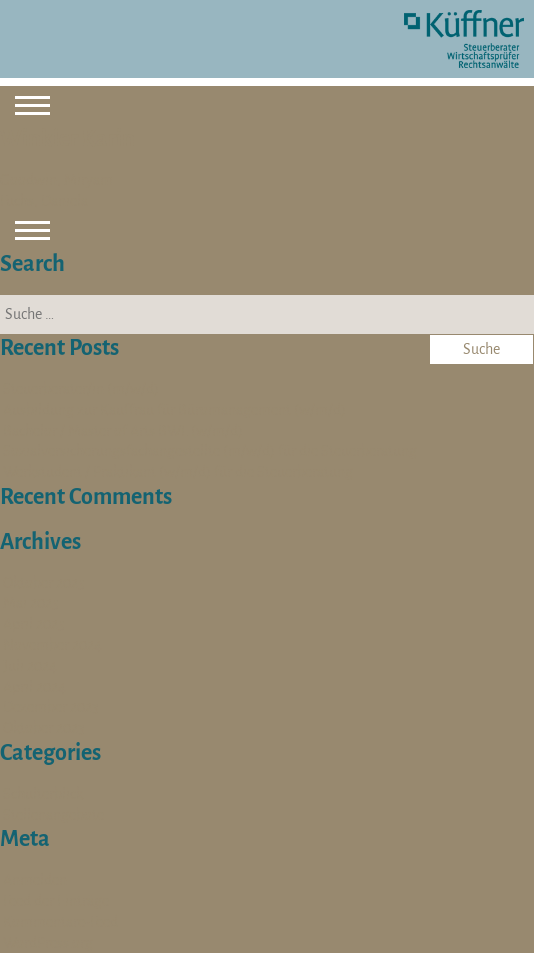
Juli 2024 (30, 666)
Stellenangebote (53, 815)
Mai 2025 (31, 603)
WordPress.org (48, 943)
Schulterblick (43, 794)
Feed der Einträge (56, 901)
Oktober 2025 (44, 583)
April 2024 (34, 687)
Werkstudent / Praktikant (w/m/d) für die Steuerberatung (178, 472)
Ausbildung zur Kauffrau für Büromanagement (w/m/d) (174, 410)
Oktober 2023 (44, 728)
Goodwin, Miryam (56, 180)
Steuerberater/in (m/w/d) (81, 389)
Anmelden (35, 880)
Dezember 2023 (51, 707)
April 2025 (34, 624)
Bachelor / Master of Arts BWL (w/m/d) (123, 431)
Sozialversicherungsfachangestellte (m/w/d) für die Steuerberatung (210, 451)
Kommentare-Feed (60, 922)
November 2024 (52, 645)
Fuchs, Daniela (44, 201)
